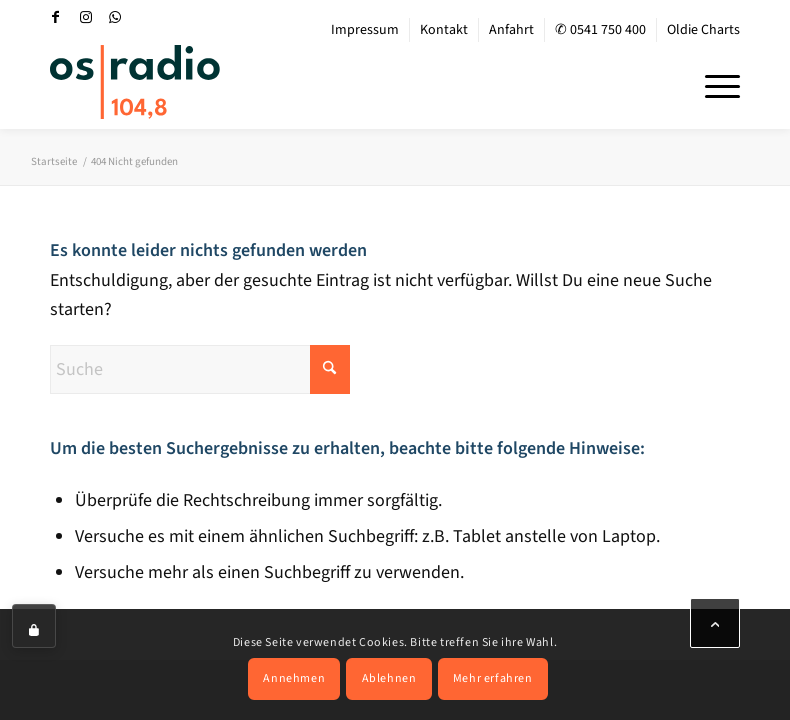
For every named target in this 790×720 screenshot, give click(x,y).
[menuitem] (365, 30)
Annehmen (294, 678)
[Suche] (200, 369)
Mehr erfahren (493, 678)
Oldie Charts (703, 30)
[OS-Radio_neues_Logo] (135, 82)
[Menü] (712, 84)
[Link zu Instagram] (86, 17)
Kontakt (444, 30)
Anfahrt (511, 30)
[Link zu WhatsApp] (116, 17)
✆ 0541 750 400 (600, 30)
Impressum (365, 30)
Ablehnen (389, 678)
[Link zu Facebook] (56, 17)
